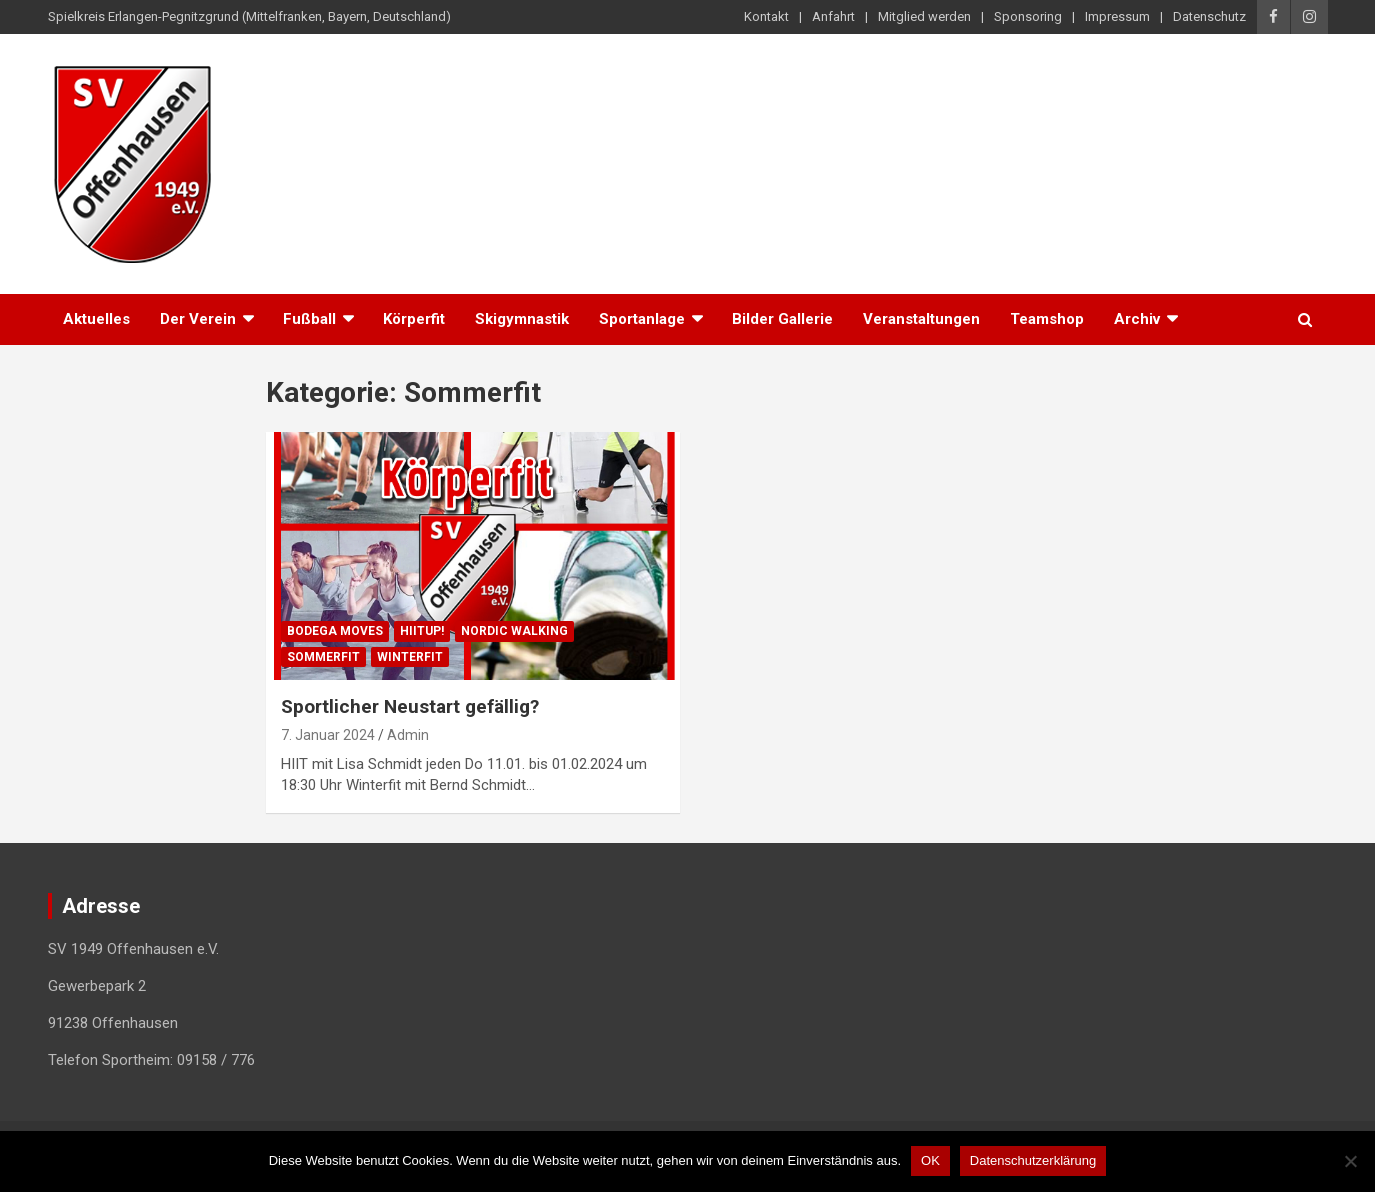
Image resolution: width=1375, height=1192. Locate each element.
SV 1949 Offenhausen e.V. (471, 89)
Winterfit (410, 657)
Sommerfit (323, 657)
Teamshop (1047, 319)
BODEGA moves (335, 631)
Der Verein (198, 319)
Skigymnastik (522, 319)
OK (930, 1160)
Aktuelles (96, 319)
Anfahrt (833, 16)
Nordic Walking (514, 631)
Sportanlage (642, 319)
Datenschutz (1209, 16)
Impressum (1117, 16)
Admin (408, 735)
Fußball (309, 319)
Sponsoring (1028, 16)
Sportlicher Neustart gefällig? (410, 706)
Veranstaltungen (921, 319)
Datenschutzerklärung (1033, 1160)
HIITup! (422, 631)
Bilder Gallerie (782, 319)
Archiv (1137, 319)
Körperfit (414, 319)
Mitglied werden (924, 16)
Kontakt (766, 16)
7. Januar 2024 (328, 735)
